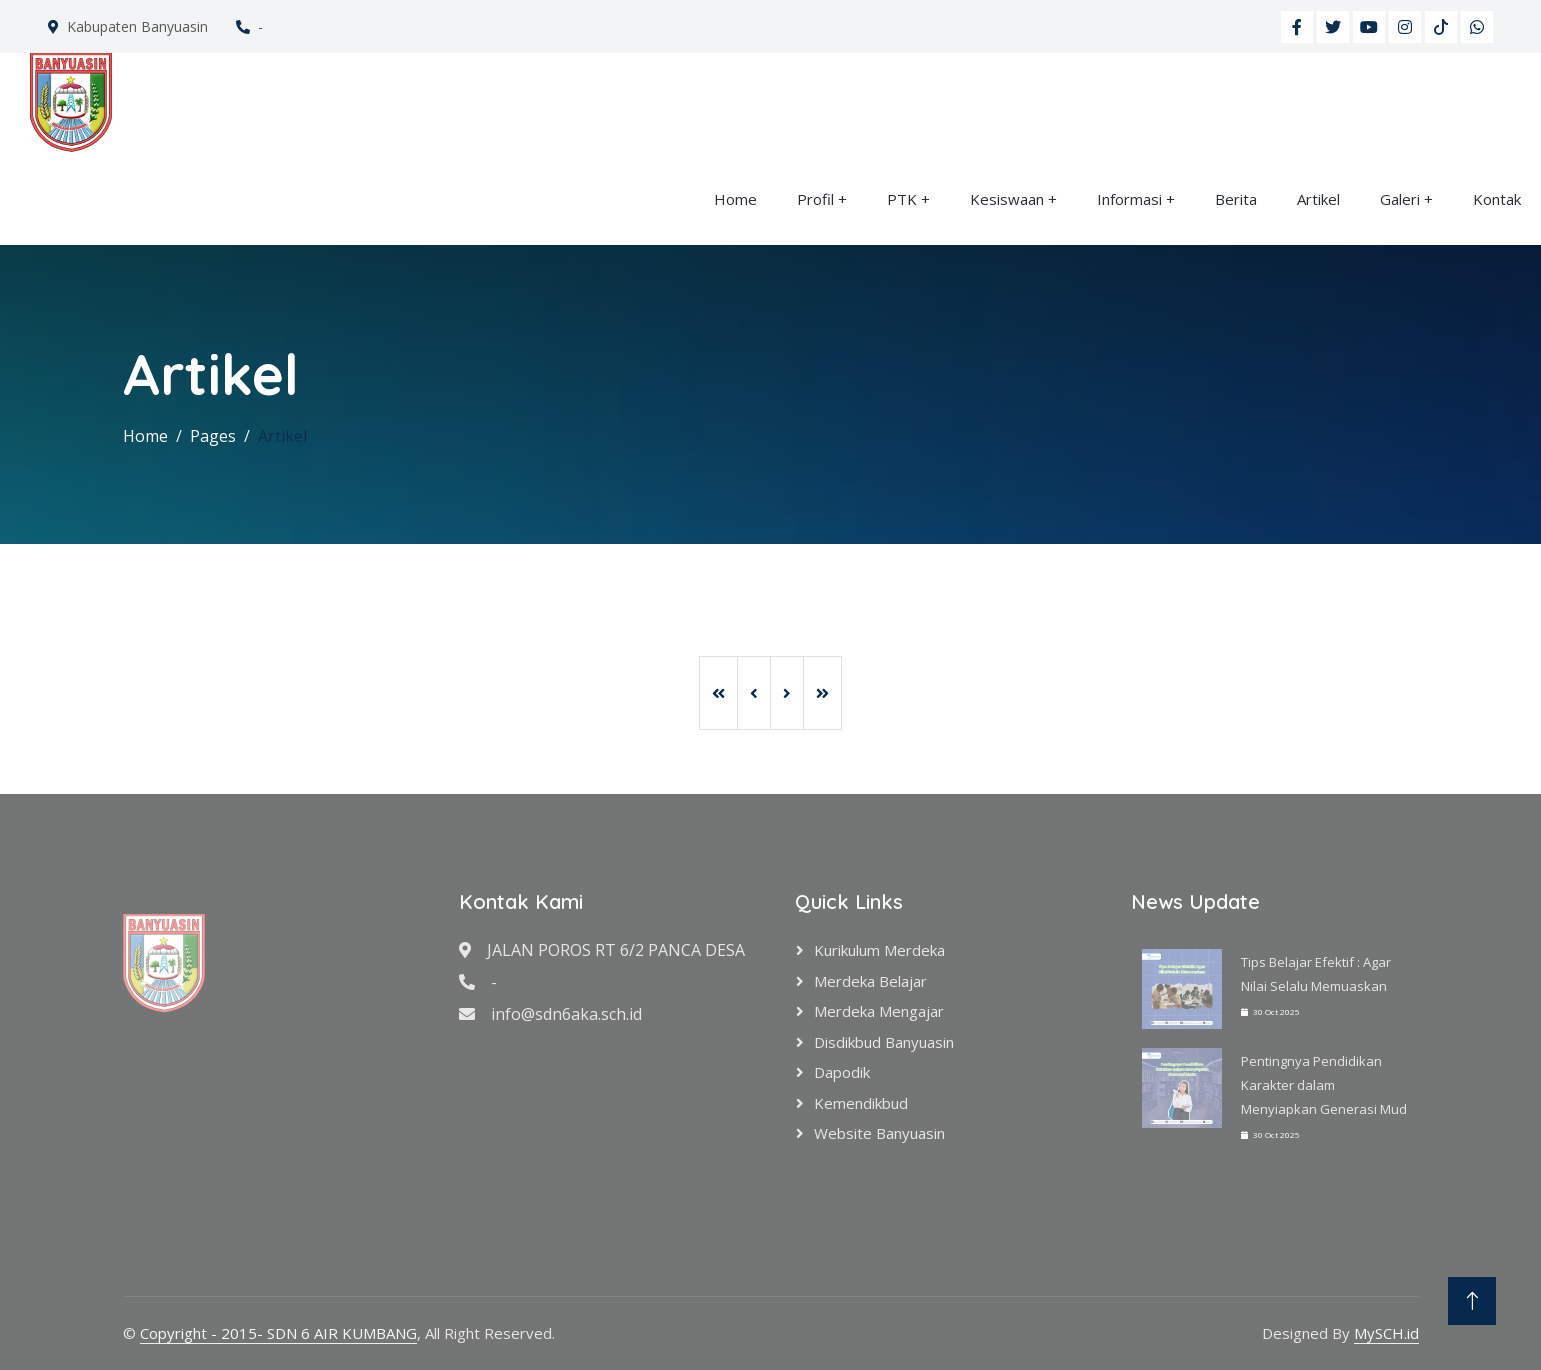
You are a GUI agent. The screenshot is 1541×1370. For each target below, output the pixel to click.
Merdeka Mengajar (879, 1011)
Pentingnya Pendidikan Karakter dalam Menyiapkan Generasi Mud (1324, 1085)
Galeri (1400, 199)
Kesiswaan (1007, 199)
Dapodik (842, 1072)
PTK (902, 199)
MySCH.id (1386, 1333)
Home (735, 199)
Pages (213, 436)
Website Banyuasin (879, 1133)
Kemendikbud (861, 1103)
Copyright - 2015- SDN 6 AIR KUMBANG (278, 1333)
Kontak (1497, 199)
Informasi (1129, 199)
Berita (1236, 199)
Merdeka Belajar (870, 981)
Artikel (1318, 199)
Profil (815, 199)
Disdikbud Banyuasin (884, 1042)
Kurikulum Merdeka (879, 950)
